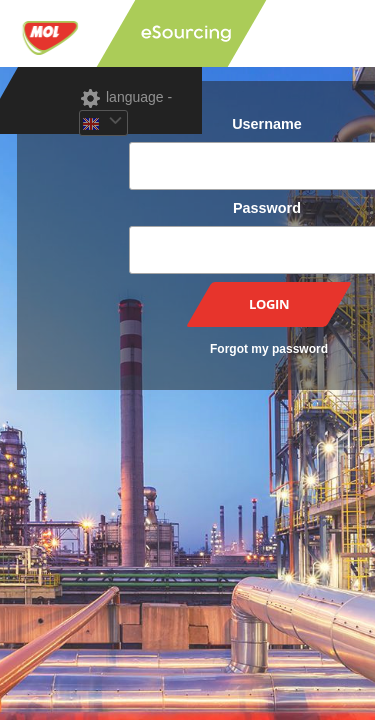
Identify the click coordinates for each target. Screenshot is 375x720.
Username (267, 124)
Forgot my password (269, 349)
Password (267, 208)
